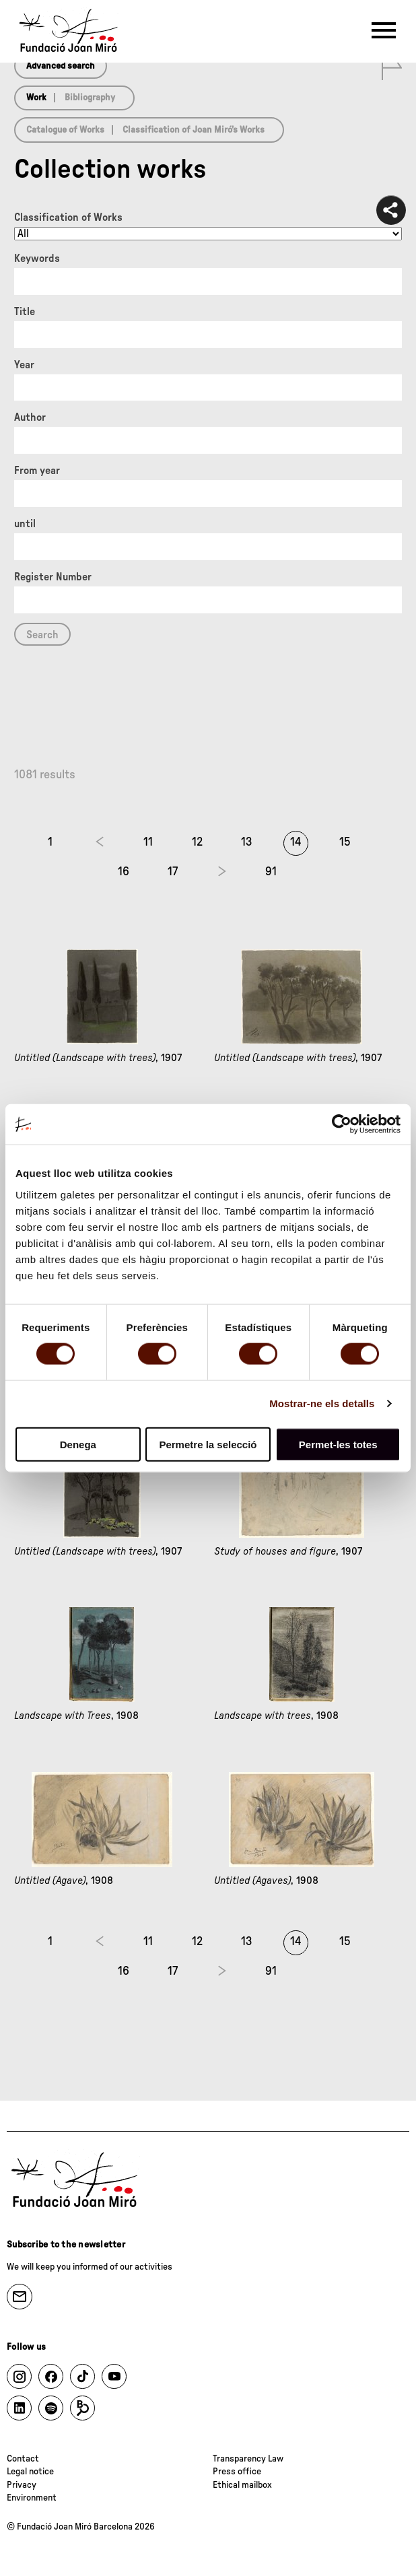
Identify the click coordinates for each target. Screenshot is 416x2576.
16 (123, 872)
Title (24, 311)
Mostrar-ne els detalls (321, 1403)
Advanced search (60, 66)
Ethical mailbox (242, 2485)
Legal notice (30, 2471)
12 (197, 842)
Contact (23, 2459)
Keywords (37, 258)
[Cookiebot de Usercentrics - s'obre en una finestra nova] (342, 1124)
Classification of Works (68, 217)
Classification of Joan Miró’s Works (194, 130)
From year (37, 470)
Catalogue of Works (65, 130)
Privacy (21, 2485)
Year (24, 365)
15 (345, 842)
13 (246, 842)
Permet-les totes (338, 1444)
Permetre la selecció (207, 1444)
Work (36, 97)
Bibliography (90, 97)
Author (30, 417)
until (25, 523)
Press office (237, 2471)
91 (271, 872)
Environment (32, 2498)
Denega (78, 1444)
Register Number (53, 577)
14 (296, 842)
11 (148, 842)
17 (173, 872)
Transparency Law (248, 2459)
